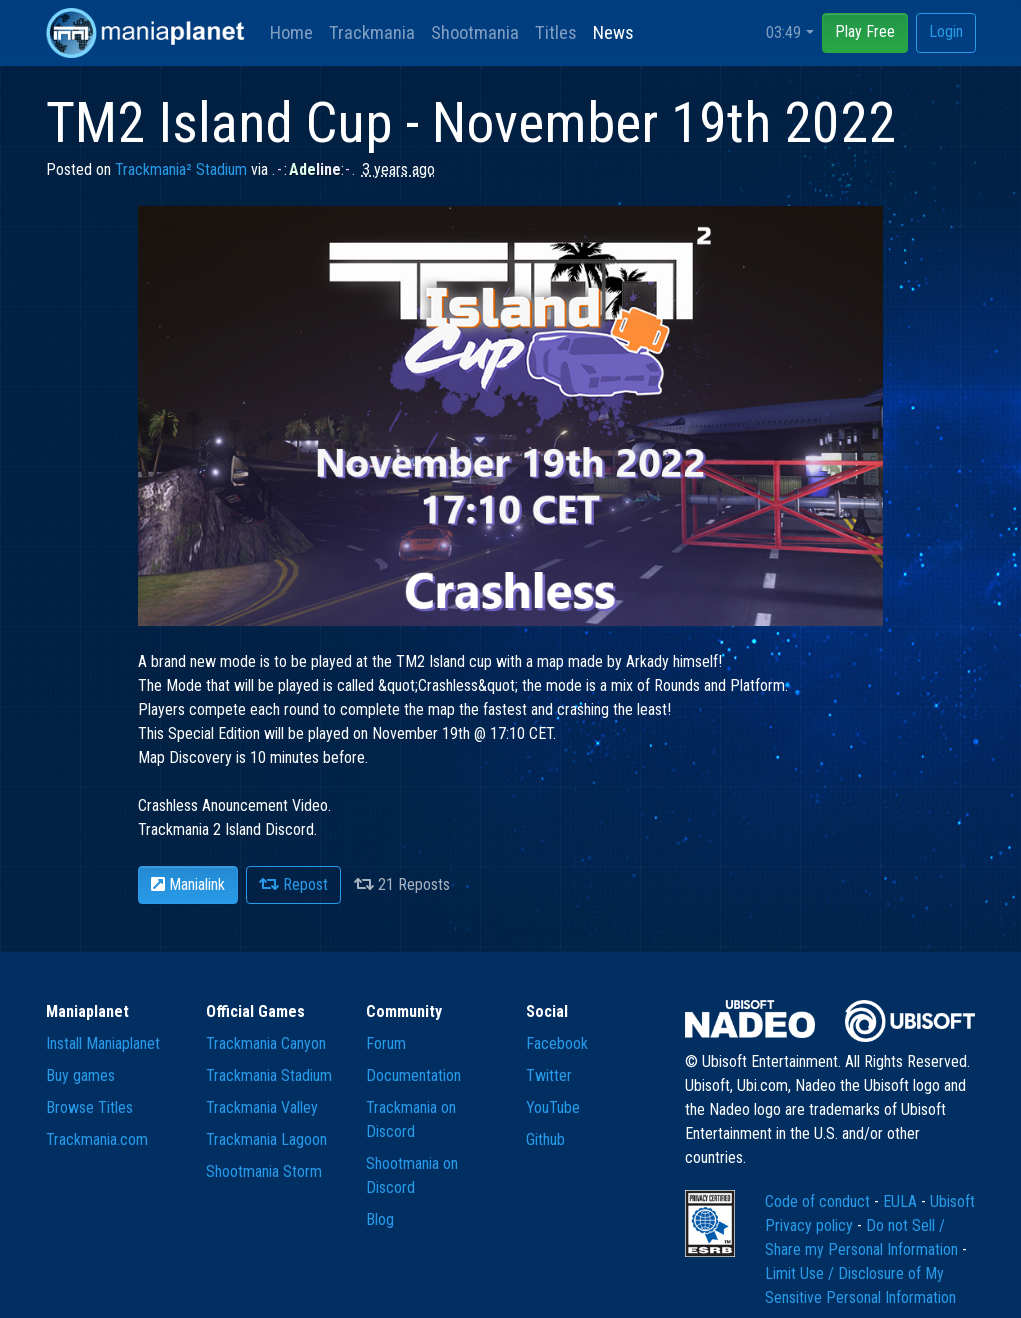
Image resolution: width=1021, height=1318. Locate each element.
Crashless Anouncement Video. (234, 805)
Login (946, 31)
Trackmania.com (97, 1139)
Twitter (549, 1075)
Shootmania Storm (264, 1171)
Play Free (865, 31)
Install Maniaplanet (103, 1043)
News (613, 32)
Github (545, 1139)
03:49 (783, 32)
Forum (386, 1043)
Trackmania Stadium (269, 1075)
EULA (902, 1201)
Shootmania (475, 32)
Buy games (80, 1075)
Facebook (557, 1043)
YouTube (553, 1107)
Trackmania (372, 32)
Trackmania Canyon (266, 1043)
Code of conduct (819, 1201)
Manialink (188, 884)
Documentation (413, 1075)
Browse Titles (89, 1107)
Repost (293, 884)
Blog (380, 1219)
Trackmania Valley (262, 1107)
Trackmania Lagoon (266, 1139)
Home (291, 32)
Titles (556, 32)
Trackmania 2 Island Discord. (227, 829)
